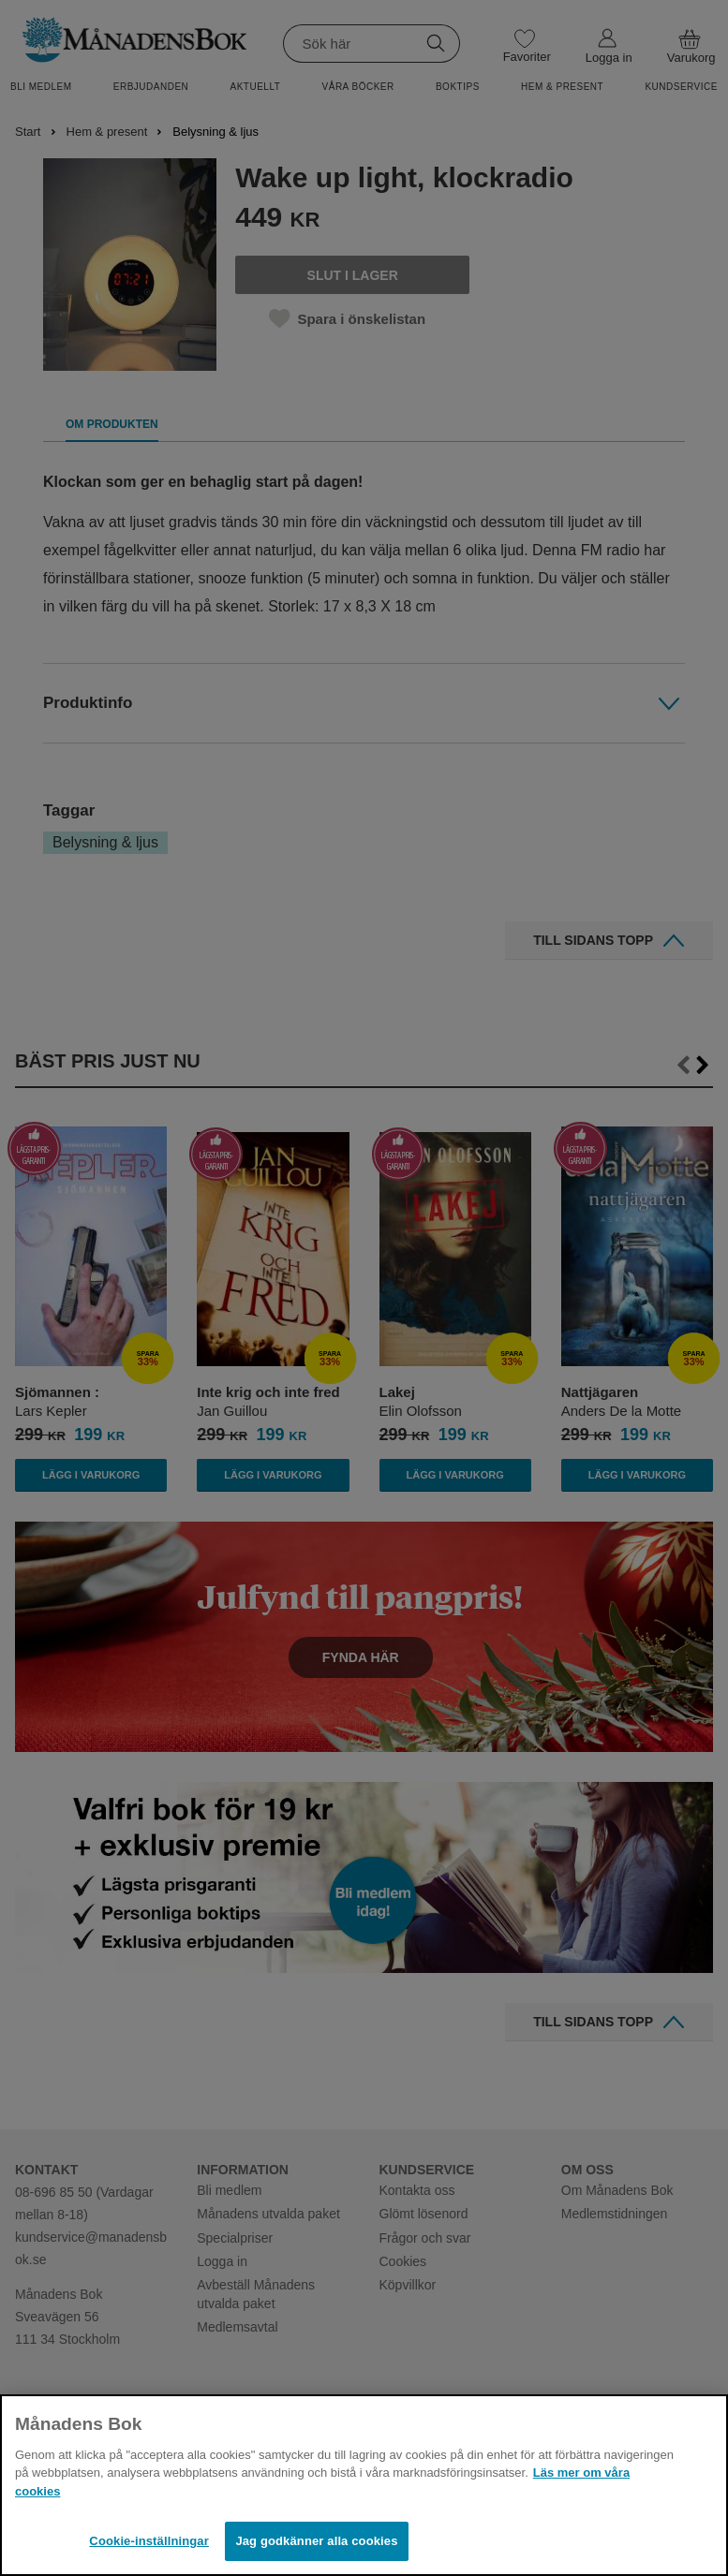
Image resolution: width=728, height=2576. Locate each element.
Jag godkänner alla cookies (316, 2541)
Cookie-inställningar (149, 2541)
